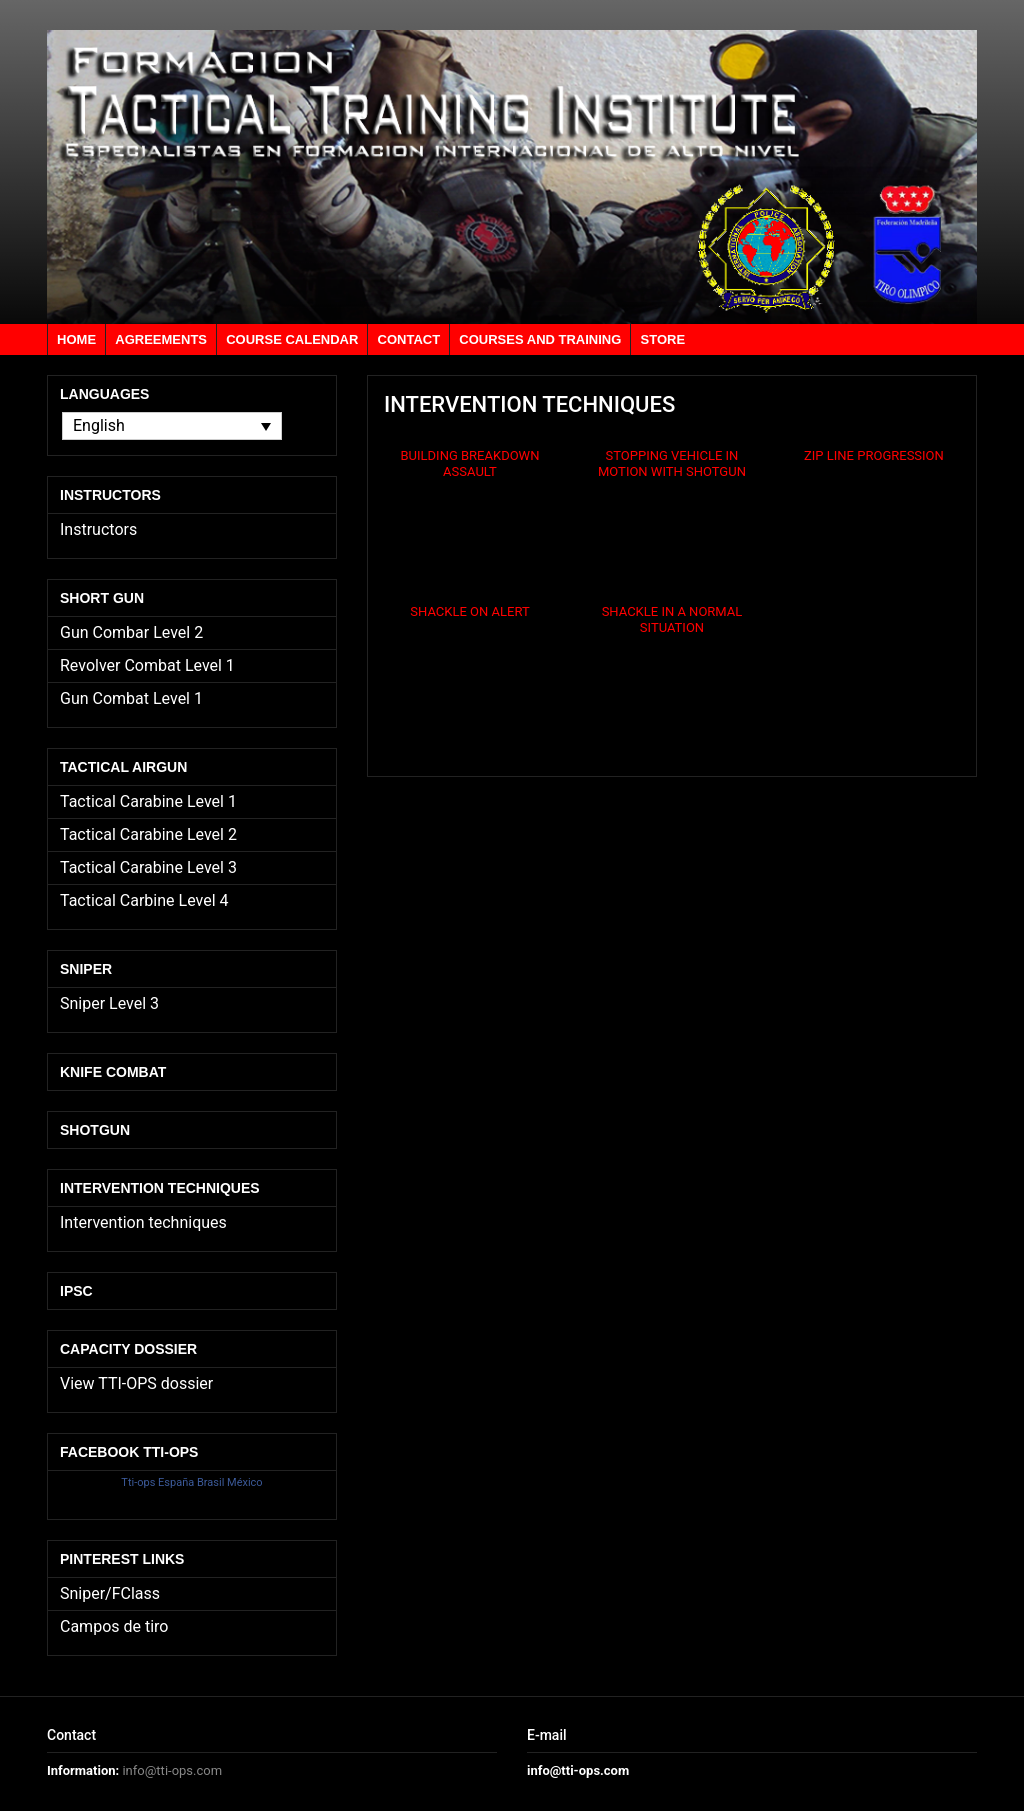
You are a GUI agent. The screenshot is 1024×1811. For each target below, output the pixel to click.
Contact (409, 339)
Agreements (161, 339)
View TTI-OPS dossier (136, 1383)
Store (663, 339)
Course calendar (292, 339)
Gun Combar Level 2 (131, 632)
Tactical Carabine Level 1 (148, 801)
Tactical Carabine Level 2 (148, 834)
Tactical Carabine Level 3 (148, 867)
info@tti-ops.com (172, 1770)
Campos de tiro (114, 1626)
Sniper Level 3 (109, 1003)
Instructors (98, 529)
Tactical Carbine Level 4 (144, 900)
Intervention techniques (143, 1222)
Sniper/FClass (110, 1593)
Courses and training (540, 339)
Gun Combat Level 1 (131, 698)
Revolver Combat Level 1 (147, 665)
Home (76, 339)
